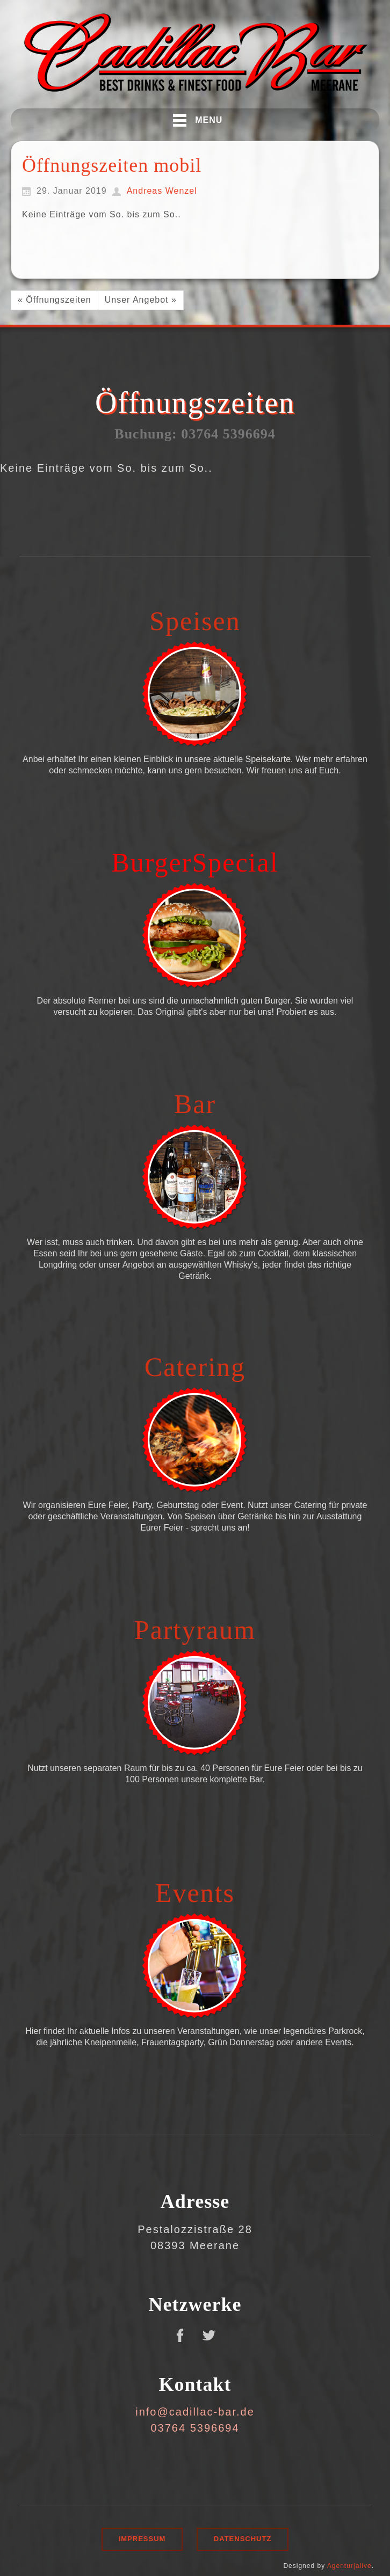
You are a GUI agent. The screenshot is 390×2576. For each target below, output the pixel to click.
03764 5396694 (194, 2428)
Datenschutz (243, 2539)
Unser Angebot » (141, 299)
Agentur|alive (349, 2566)
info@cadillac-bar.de (195, 2412)
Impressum (142, 2539)
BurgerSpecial (194, 862)
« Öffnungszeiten (54, 299)
